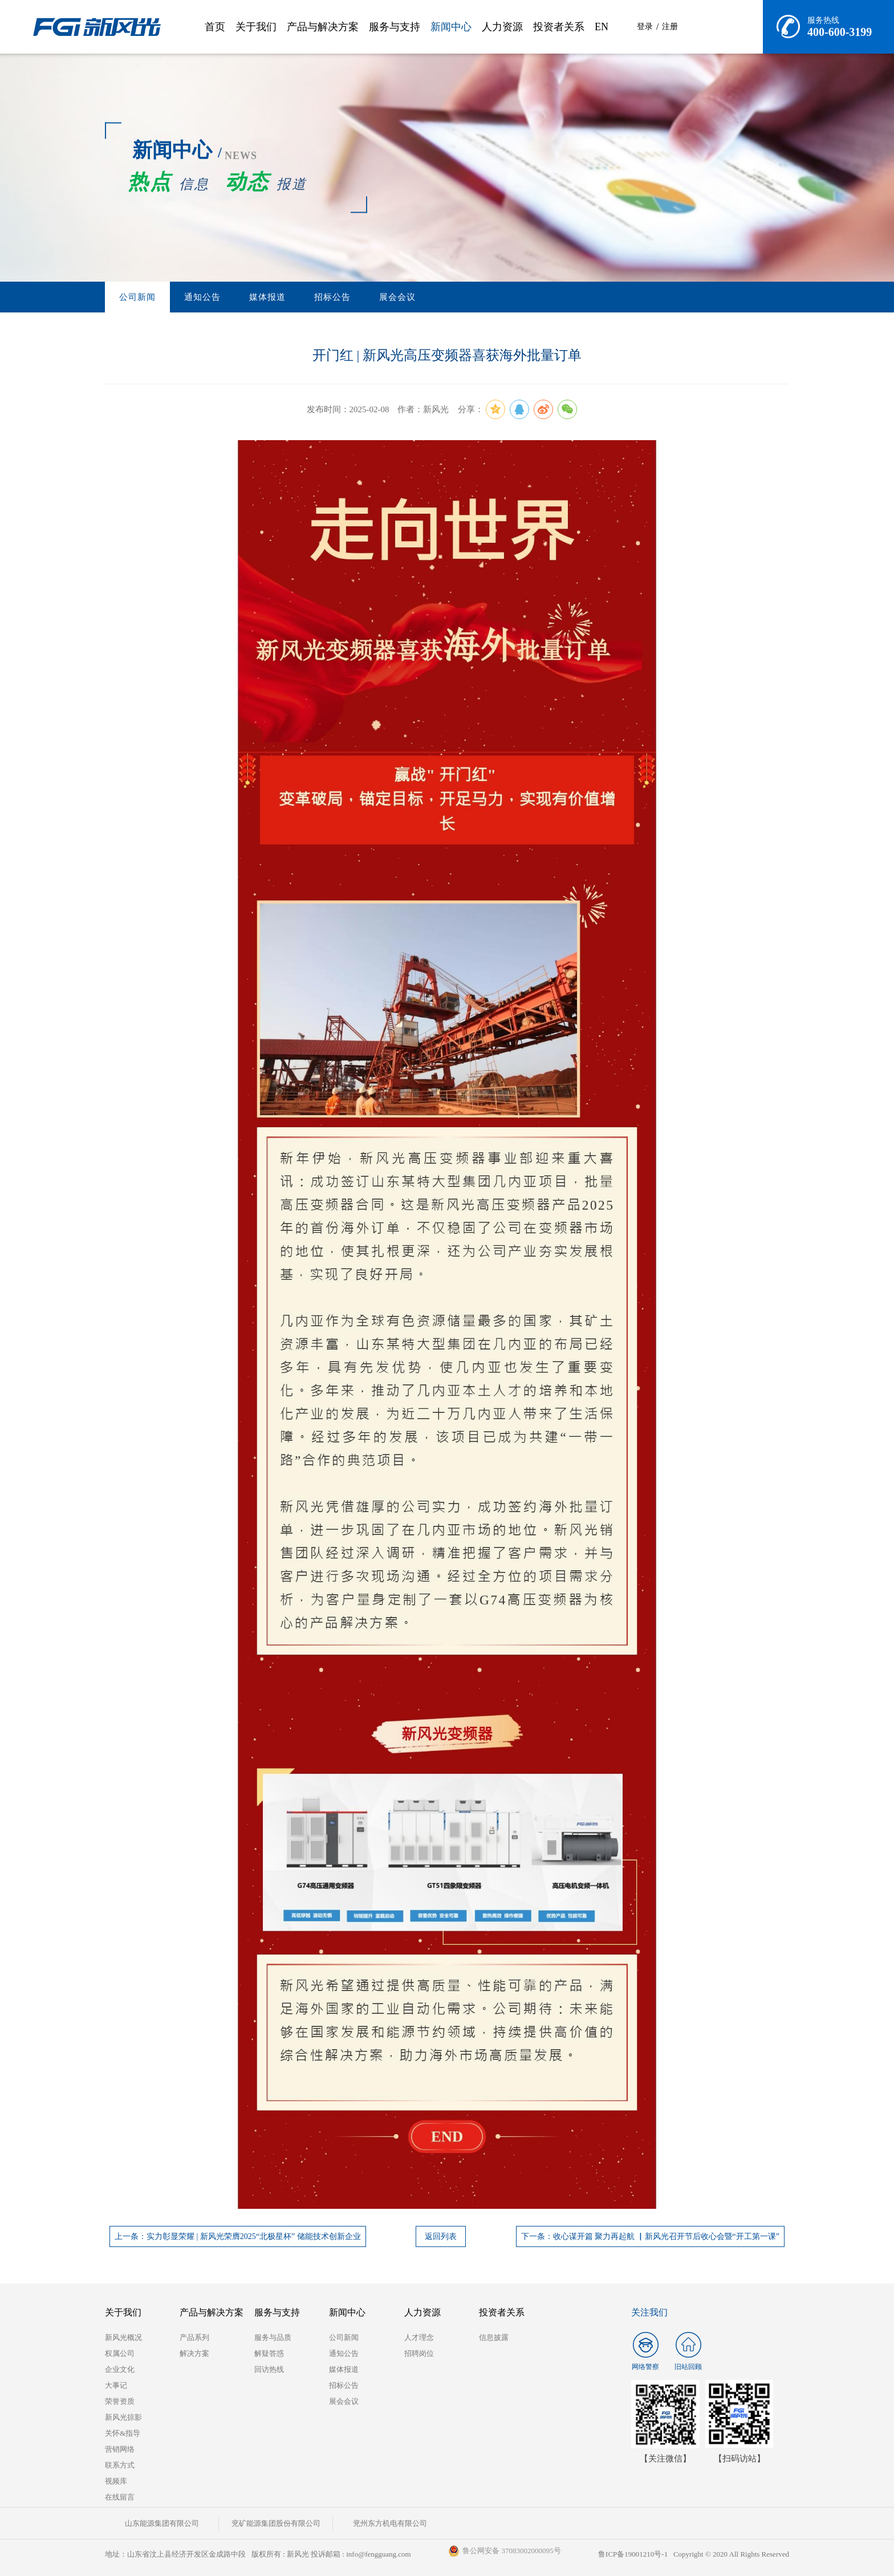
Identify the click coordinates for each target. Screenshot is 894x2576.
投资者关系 (558, 26)
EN (601, 26)
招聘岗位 (419, 2353)
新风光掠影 (123, 2417)
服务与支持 (394, 26)
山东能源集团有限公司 (162, 2523)
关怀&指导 (122, 2433)
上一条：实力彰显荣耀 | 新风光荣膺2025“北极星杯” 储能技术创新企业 (238, 2236)
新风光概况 (123, 2337)
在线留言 (120, 2497)
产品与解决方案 (323, 26)
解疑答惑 (269, 2353)
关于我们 (256, 26)
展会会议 (397, 297)
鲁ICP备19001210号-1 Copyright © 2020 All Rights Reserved (693, 2554)
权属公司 (120, 2353)
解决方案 (194, 2353)
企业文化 (120, 2369)
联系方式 (120, 2465)
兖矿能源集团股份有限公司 (275, 2523)
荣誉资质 (120, 2401)
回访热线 (269, 2369)
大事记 (116, 2385)
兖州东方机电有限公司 (390, 2523)
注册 (670, 26)
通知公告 (202, 297)
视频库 (116, 2481)
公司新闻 (137, 297)
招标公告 (332, 297)
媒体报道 (267, 297)
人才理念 (419, 2337)
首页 (215, 26)
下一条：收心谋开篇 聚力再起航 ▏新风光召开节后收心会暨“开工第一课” (650, 2236)
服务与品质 (272, 2337)
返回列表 (441, 2236)
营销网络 (120, 2449)
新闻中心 (451, 26)
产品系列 (194, 2337)
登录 (645, 26)
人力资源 (502, 26)
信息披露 (494, 2337)
